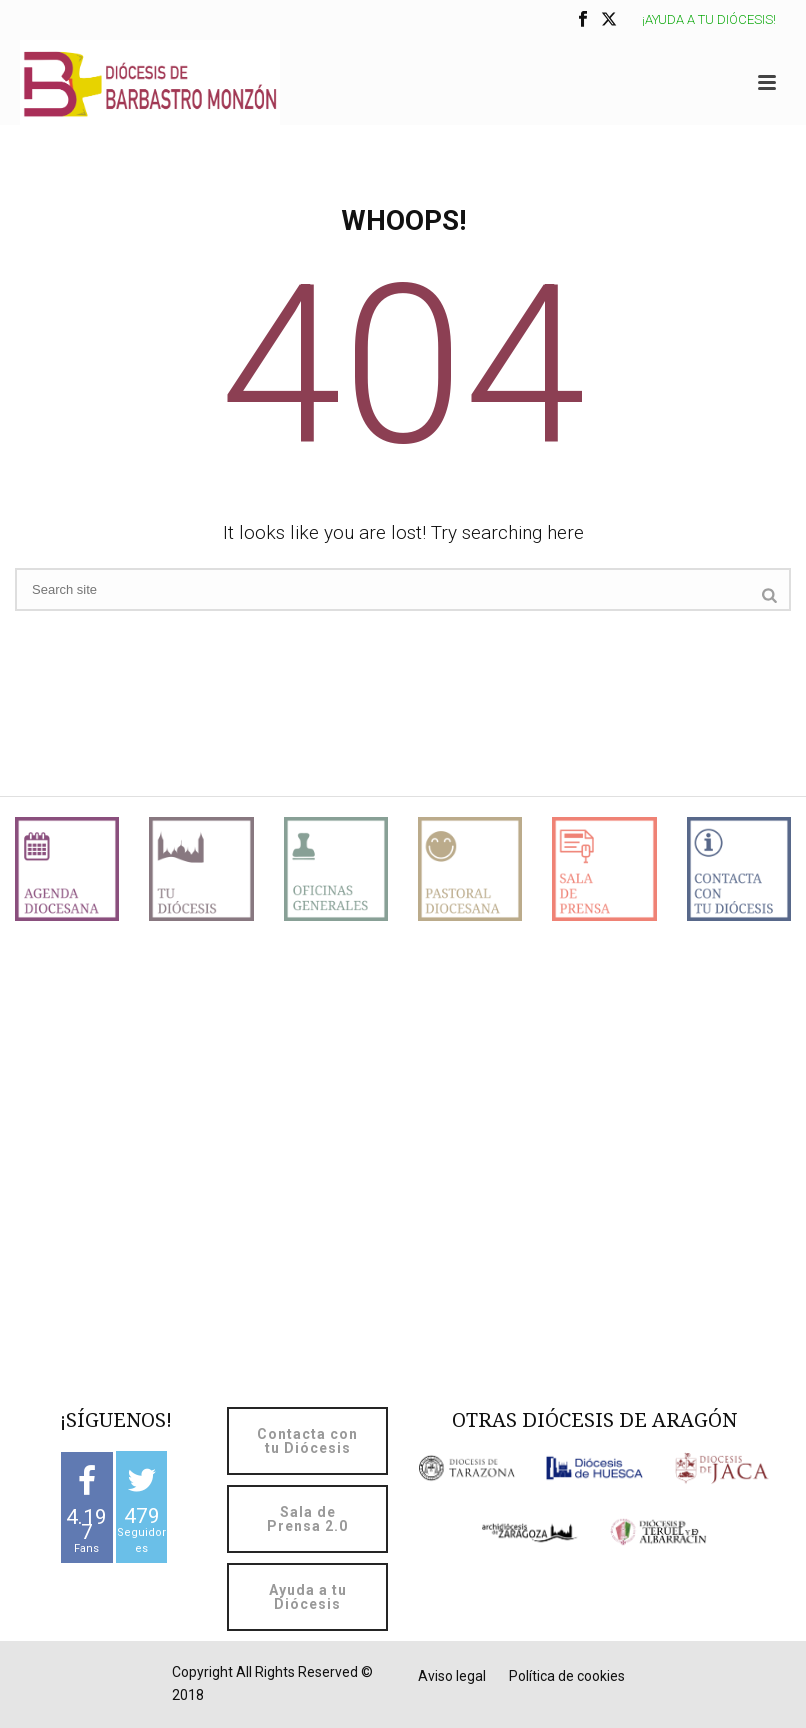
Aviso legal (452, 1676)
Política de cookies (567, 1676)
